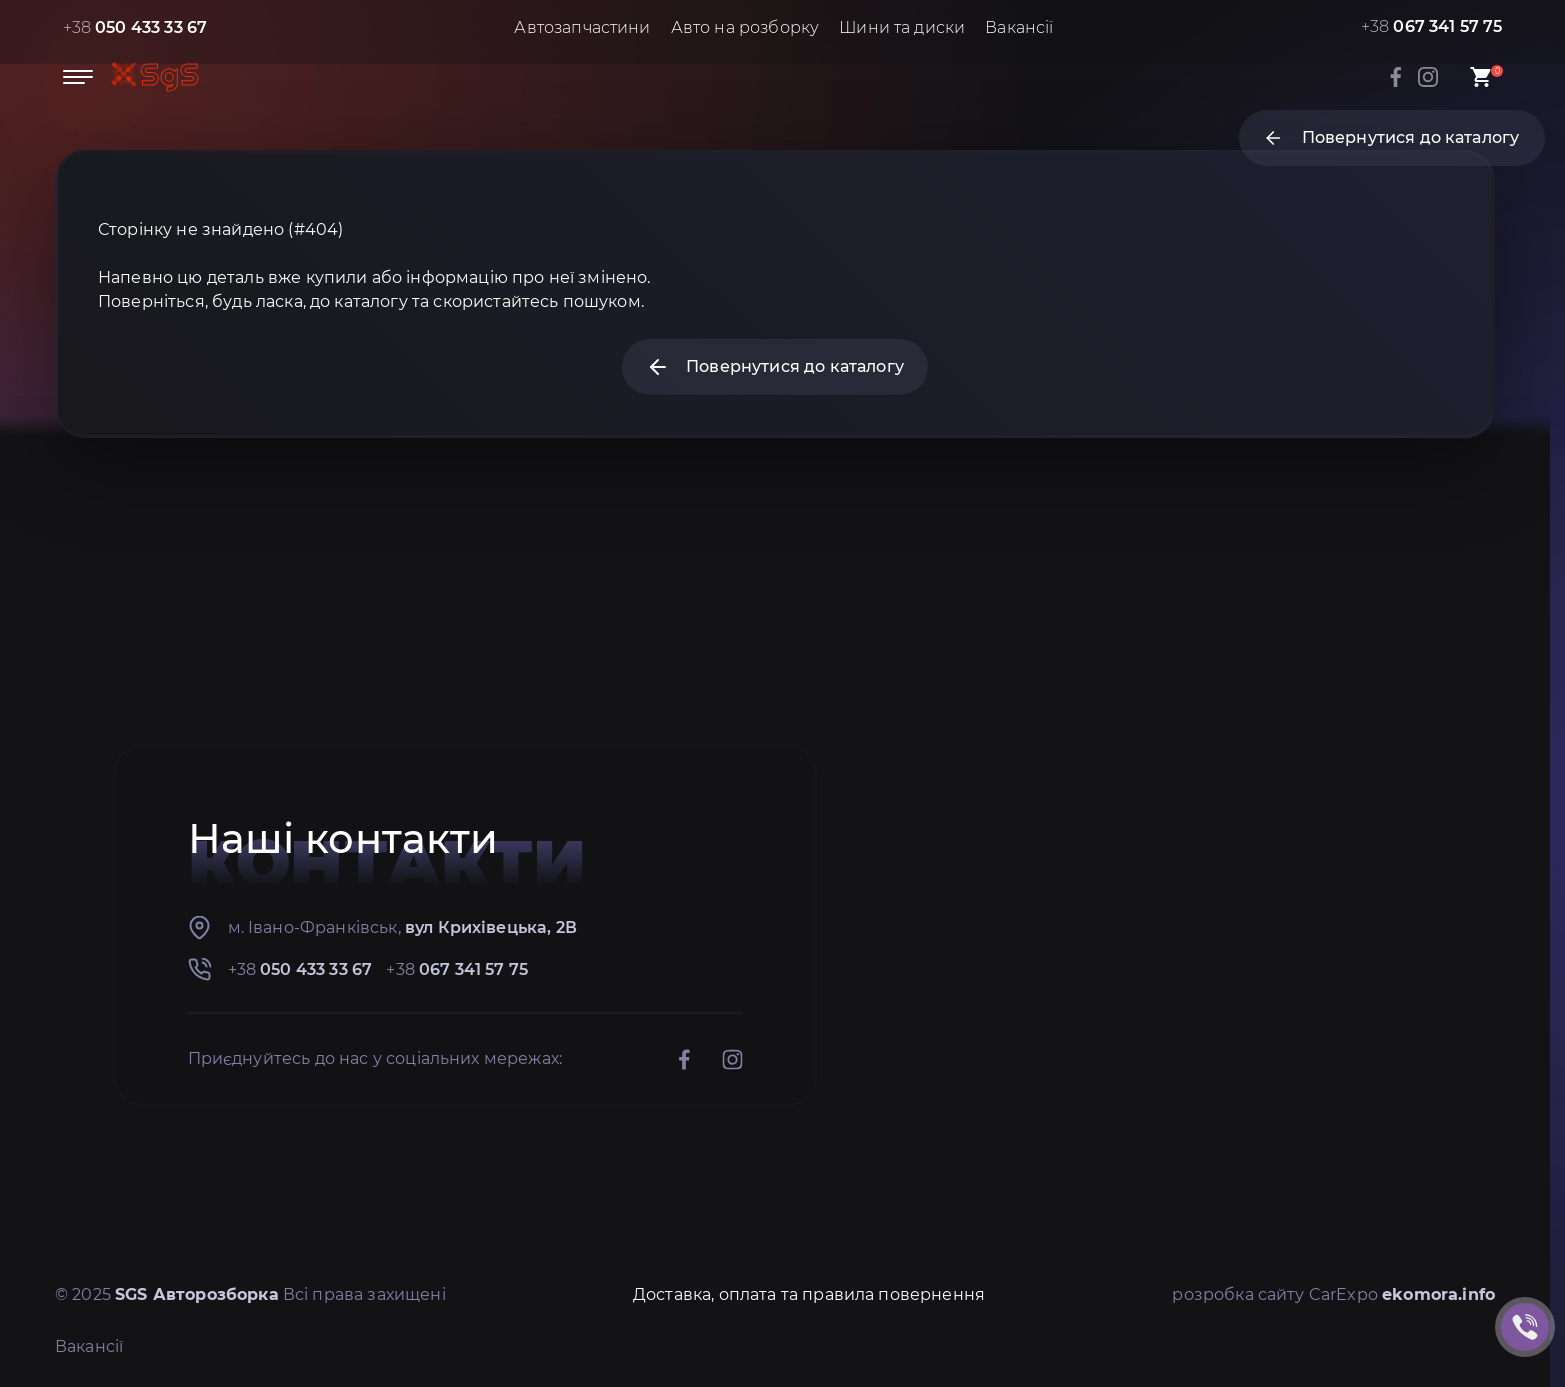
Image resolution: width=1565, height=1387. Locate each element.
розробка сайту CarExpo (1333, 1294)
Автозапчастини (582, 27)
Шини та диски (902, 27)
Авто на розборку (745, 27)
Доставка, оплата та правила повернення (809, 1294)
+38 (135, 27)
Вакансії (1019, 27)
